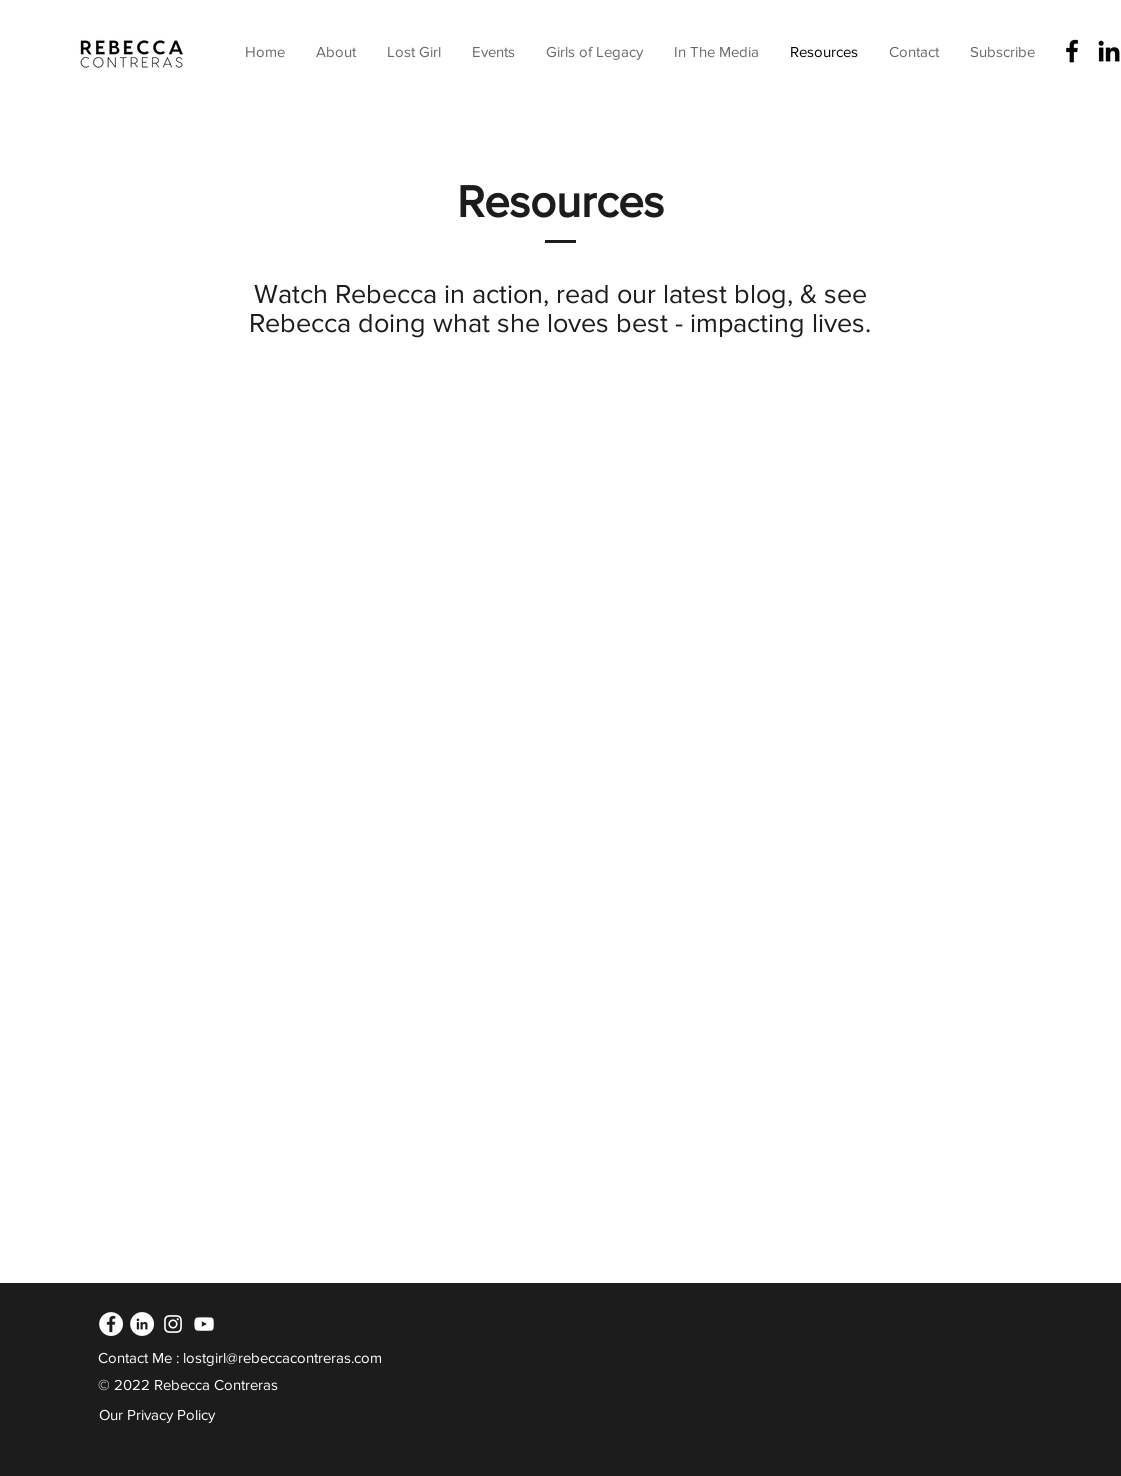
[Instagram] (173, 1324)
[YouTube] (204, 1324)
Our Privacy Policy (157, 1414)
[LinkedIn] (142, 1324)
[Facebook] (1072, 51)
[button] (493, 51)
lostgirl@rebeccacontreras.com (282, 1357)
